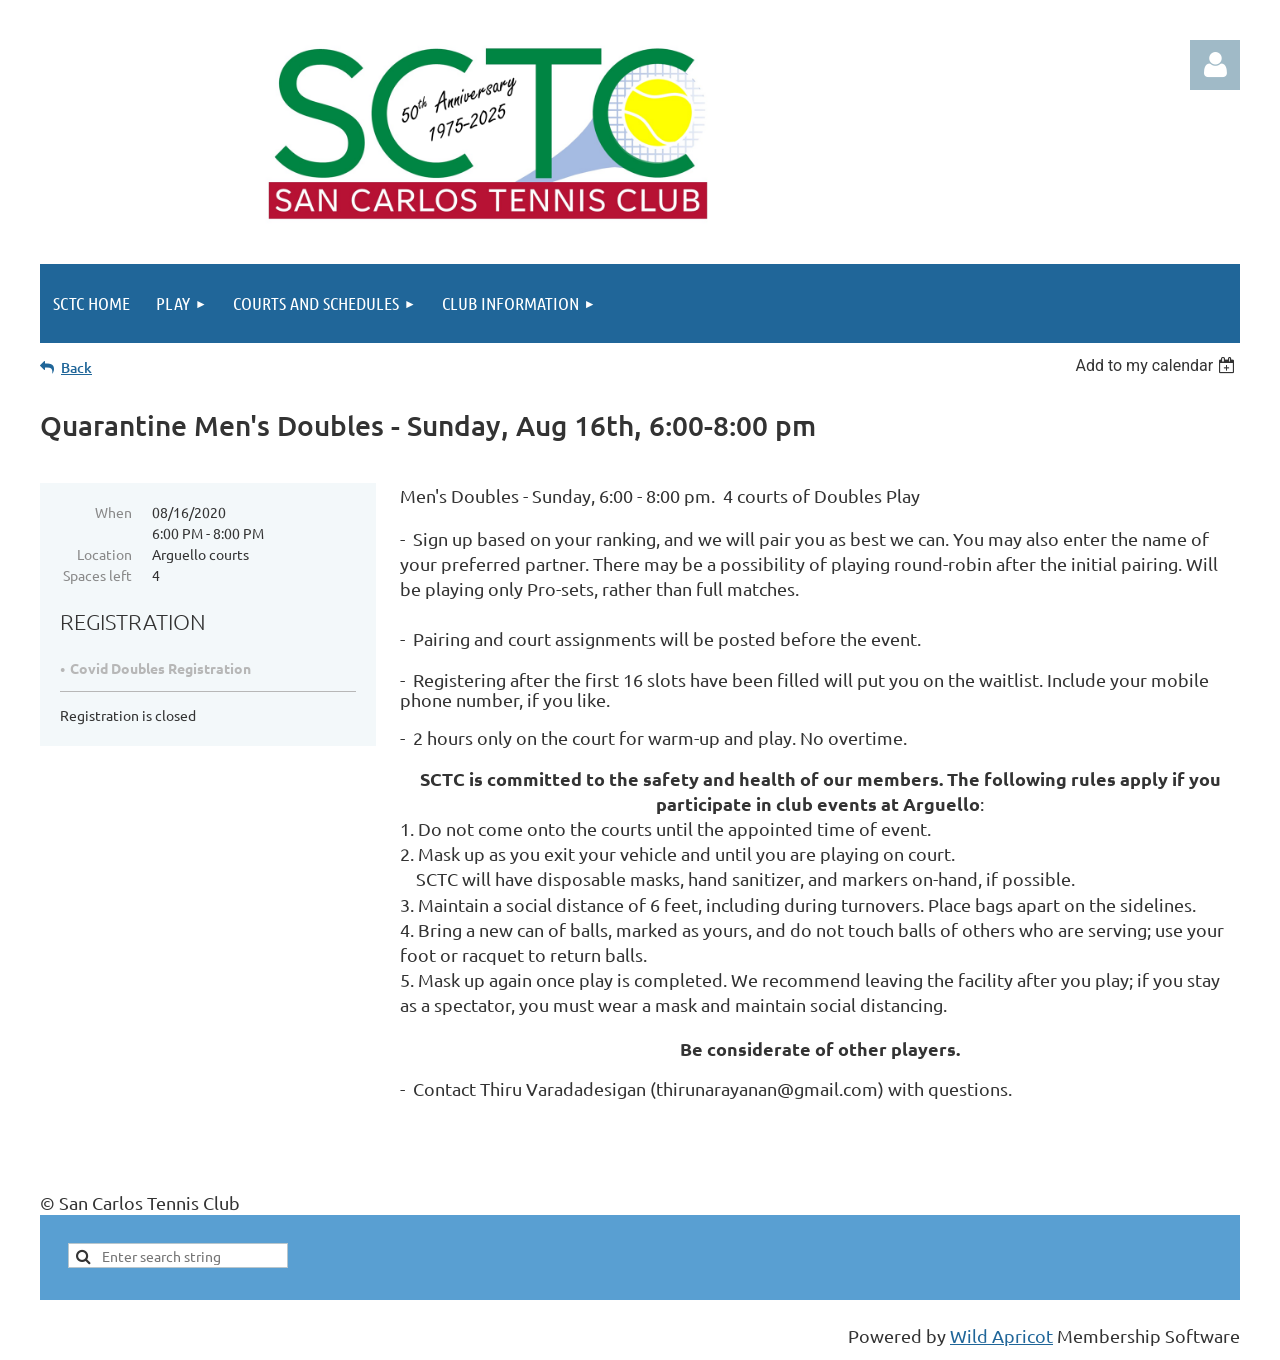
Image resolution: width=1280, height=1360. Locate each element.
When (113, 512)
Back (76, 367)
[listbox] (1157, 365)
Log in (1215, 65)
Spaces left (97, 575)
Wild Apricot (1001, 1335)
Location (104, 554)
